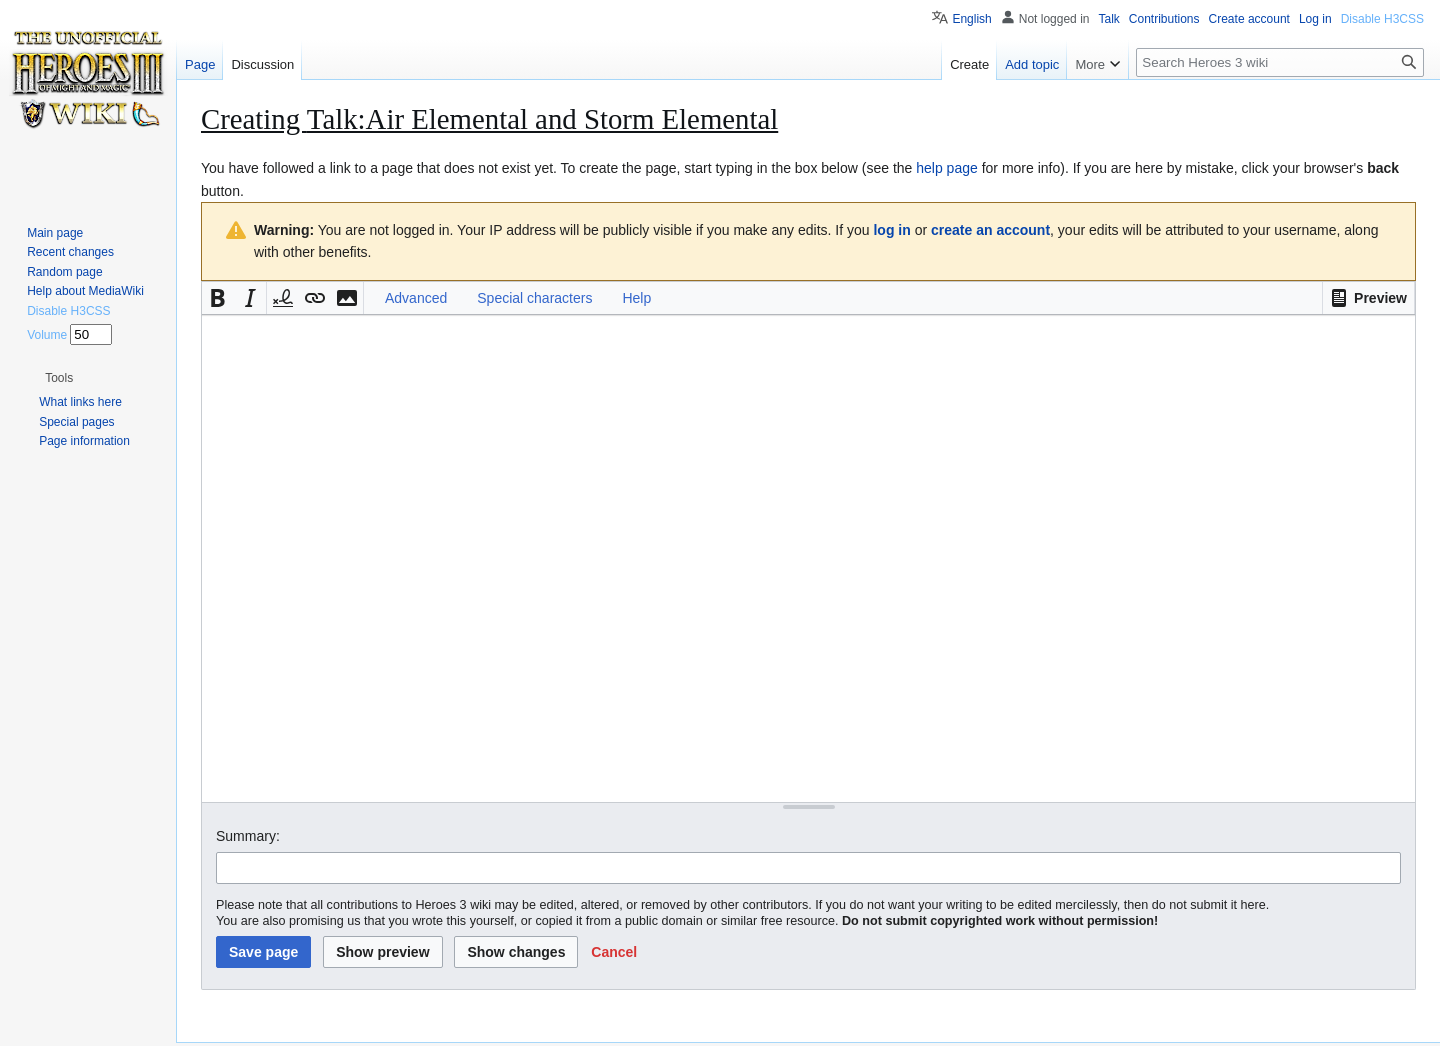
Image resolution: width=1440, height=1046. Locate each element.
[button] (1368, 298)
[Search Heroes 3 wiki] (1280, 62)
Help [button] (636, 298)
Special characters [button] (534, 298)
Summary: (248, 836)
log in (891, 230)
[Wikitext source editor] (808, 558)
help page (947, 168)
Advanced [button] (416, 298)
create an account (990, 230)
